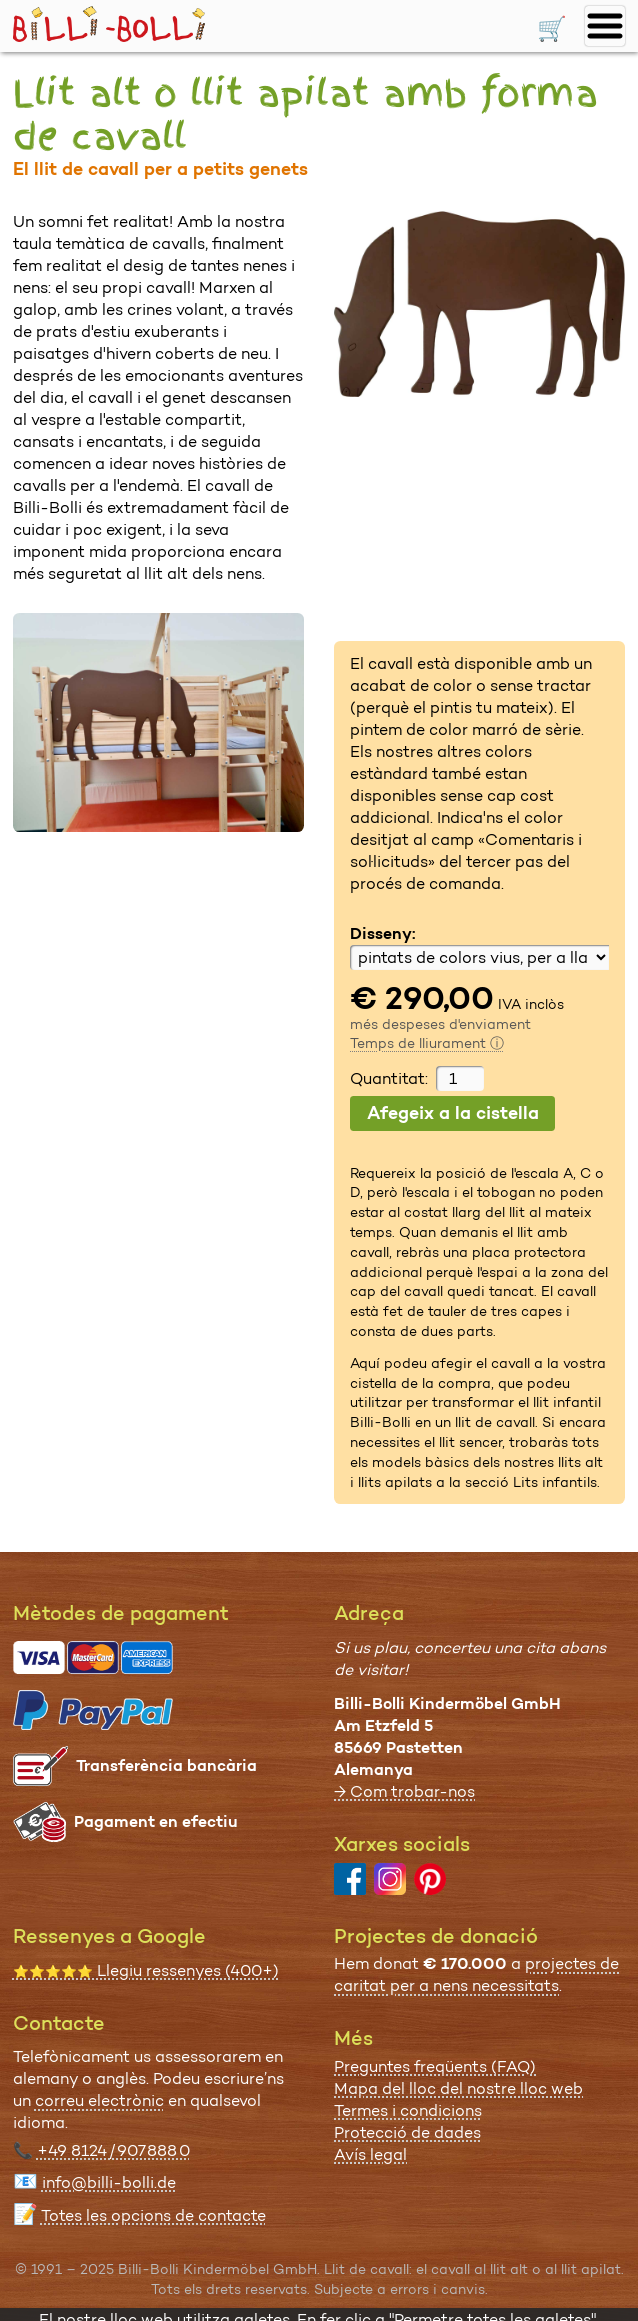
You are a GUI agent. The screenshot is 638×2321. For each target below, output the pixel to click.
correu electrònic (99, 2100)
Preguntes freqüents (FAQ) (435, 2066)
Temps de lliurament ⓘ (427, 1043)
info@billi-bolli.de (109, 2182)
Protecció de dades (407, 2132)
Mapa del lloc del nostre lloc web (458, 2088)
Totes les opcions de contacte (153, 2215)
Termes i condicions (408, 2110)
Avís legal (370, 2154)
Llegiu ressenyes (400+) (146, 1970)
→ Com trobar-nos (404, 1791)
